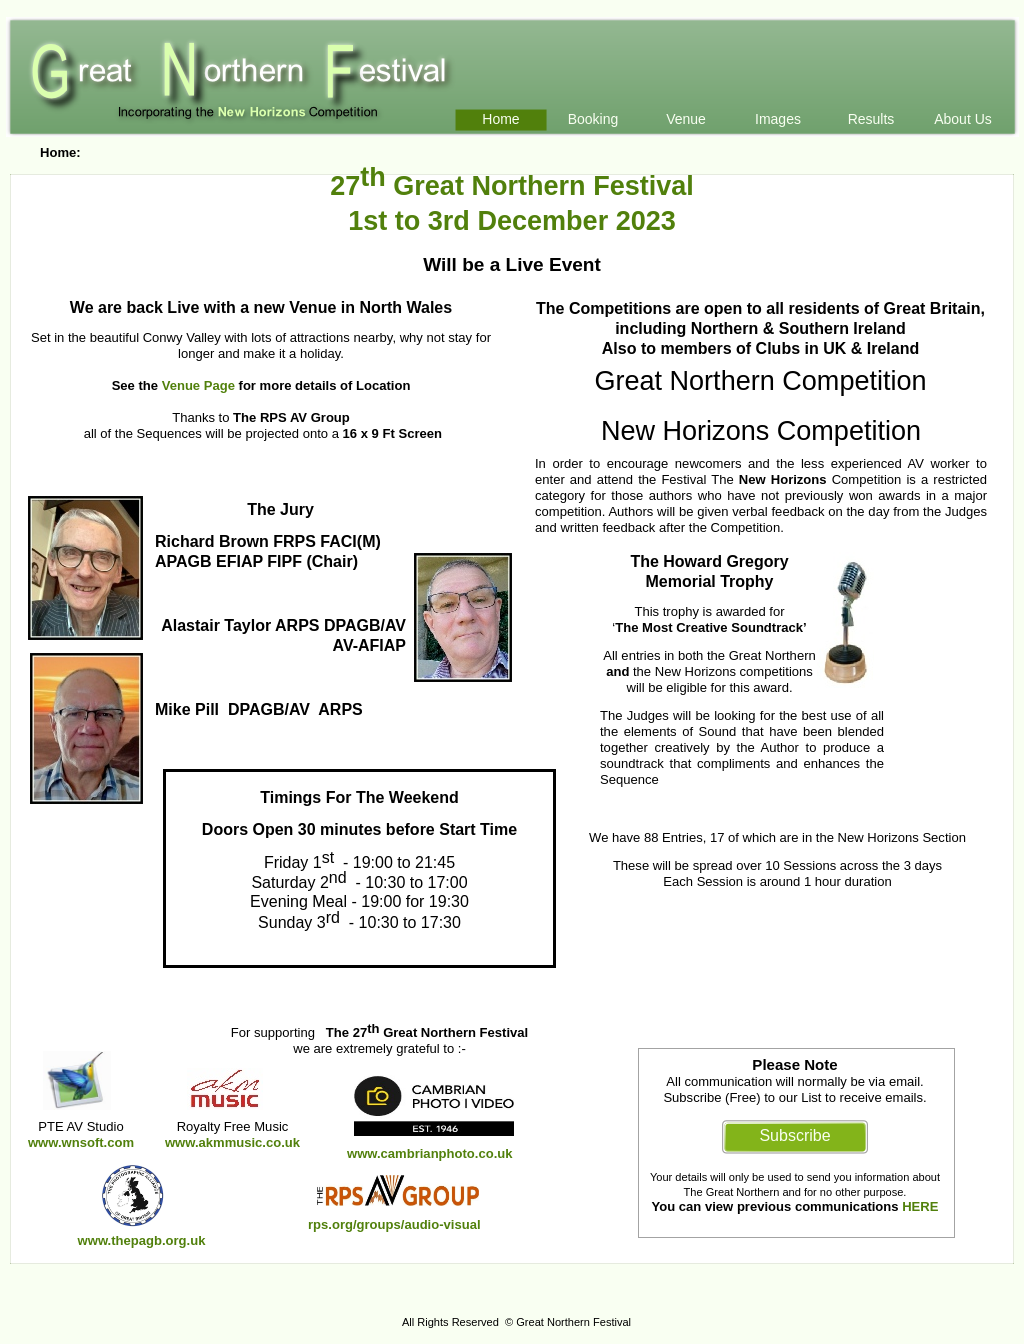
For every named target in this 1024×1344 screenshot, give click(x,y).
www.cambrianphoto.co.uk (430, 1153)
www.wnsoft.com (81, 1142)
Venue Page (198, 385)
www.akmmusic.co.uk (232, 1142)
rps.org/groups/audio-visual (394, 1224)
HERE (920, 1206)
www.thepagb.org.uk (142, 1240)
